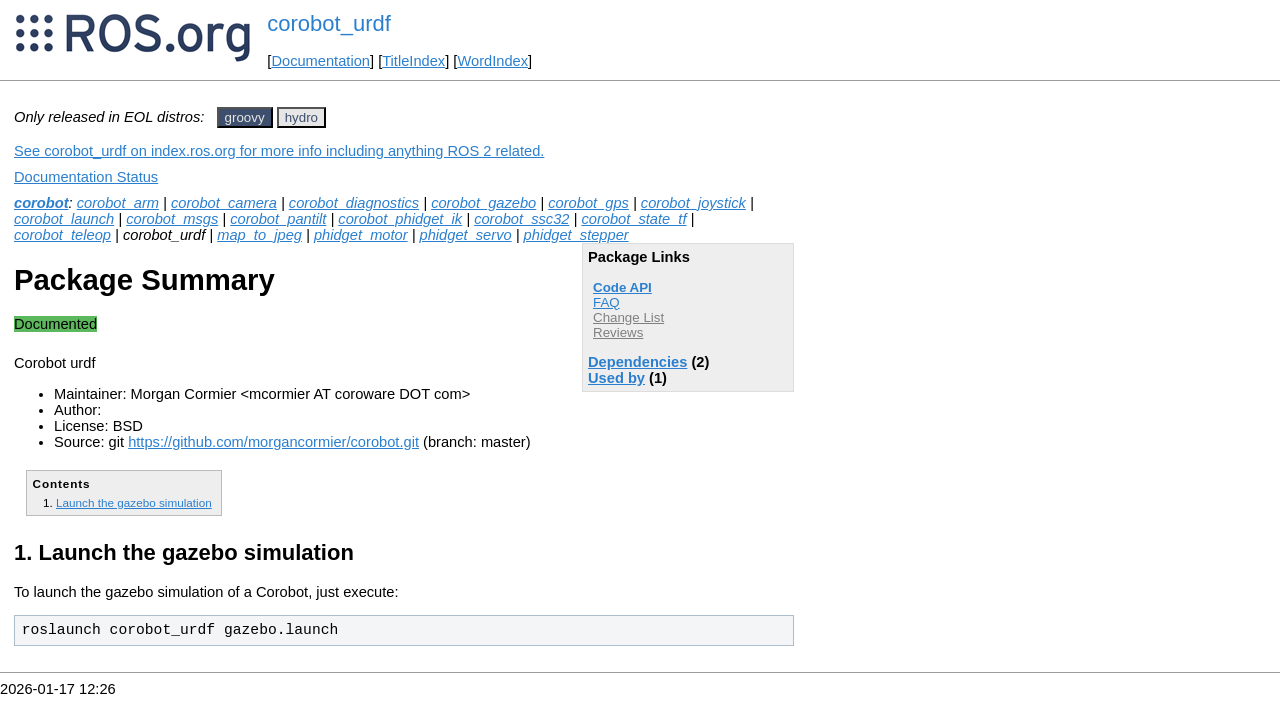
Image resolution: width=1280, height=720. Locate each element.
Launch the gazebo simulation (134, 502)
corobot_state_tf (633, 219)
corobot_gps (588, 203)
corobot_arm (118, 203)
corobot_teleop (62, 235)
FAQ (606, 302)
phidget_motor (361, 235)
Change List (628, 317)
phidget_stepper (576, 235)
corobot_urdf (329, 23)
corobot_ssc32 (521, 219)
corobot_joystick (693, 203)
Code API (622, 287)
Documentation (320, 61)
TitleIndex (413, 61)
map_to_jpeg (259, 235)
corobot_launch (64, 219)
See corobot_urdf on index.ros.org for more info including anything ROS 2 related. (279, 151)
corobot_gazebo (483, 203)
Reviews (618, 332)
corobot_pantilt (278, 219)
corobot (41, 203)
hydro (301, 117)
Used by (616, 378)
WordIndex (492, 61)
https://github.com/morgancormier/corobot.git (273, 442)
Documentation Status (86, 177)
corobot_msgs (172, 219)
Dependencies (637, 362)
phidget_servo (466, 235)
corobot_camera (224, 203)
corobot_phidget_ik (400, 219)
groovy (245, 117)
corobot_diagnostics (354, 203)
